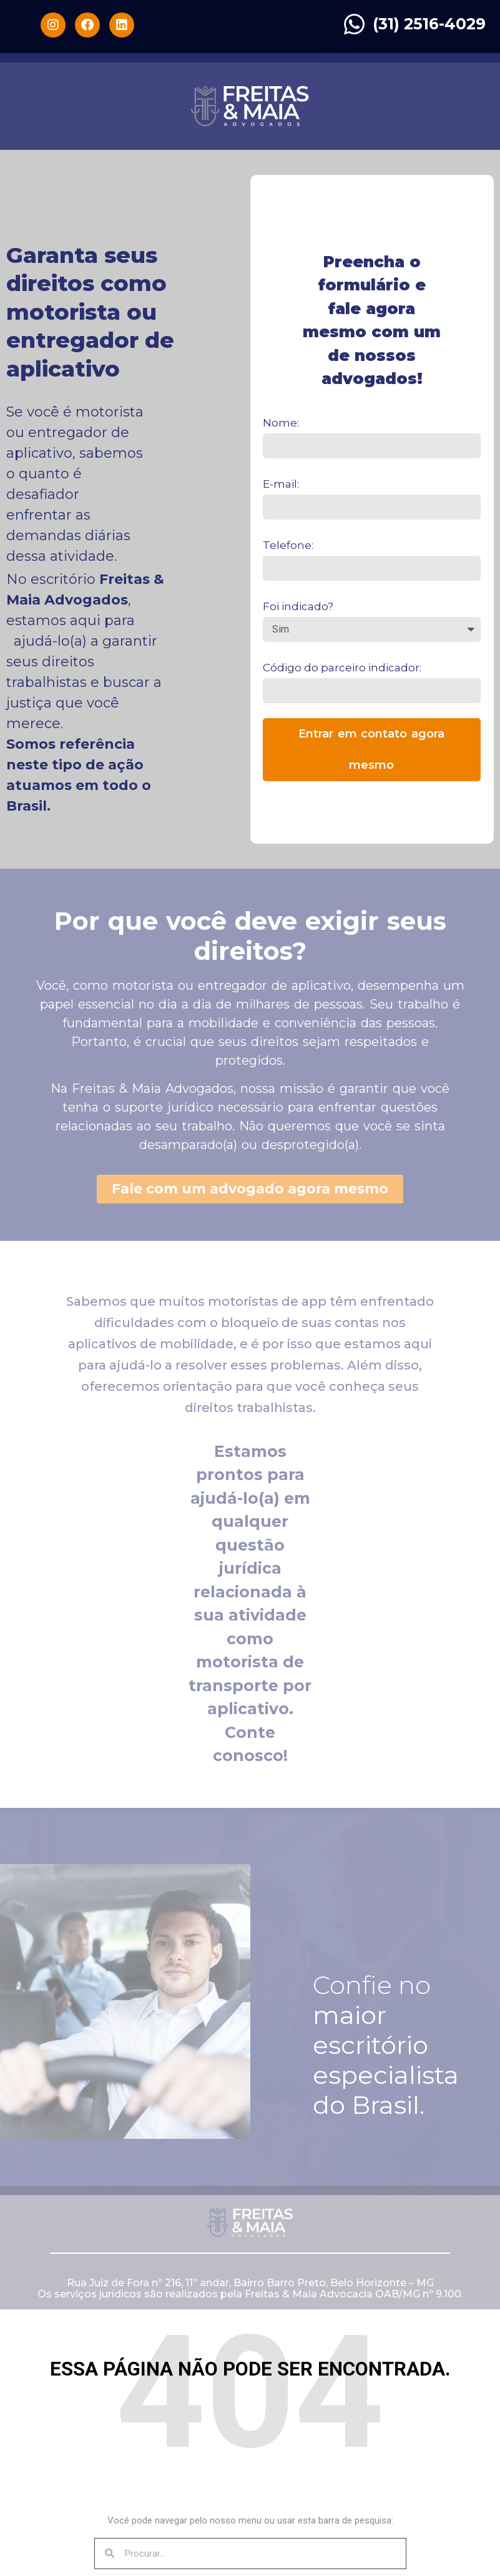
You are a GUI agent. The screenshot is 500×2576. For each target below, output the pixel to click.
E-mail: (281, 484)
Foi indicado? (298, 606)
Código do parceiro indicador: (342, 667)
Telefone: (288, 545)
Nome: (281, 423)
